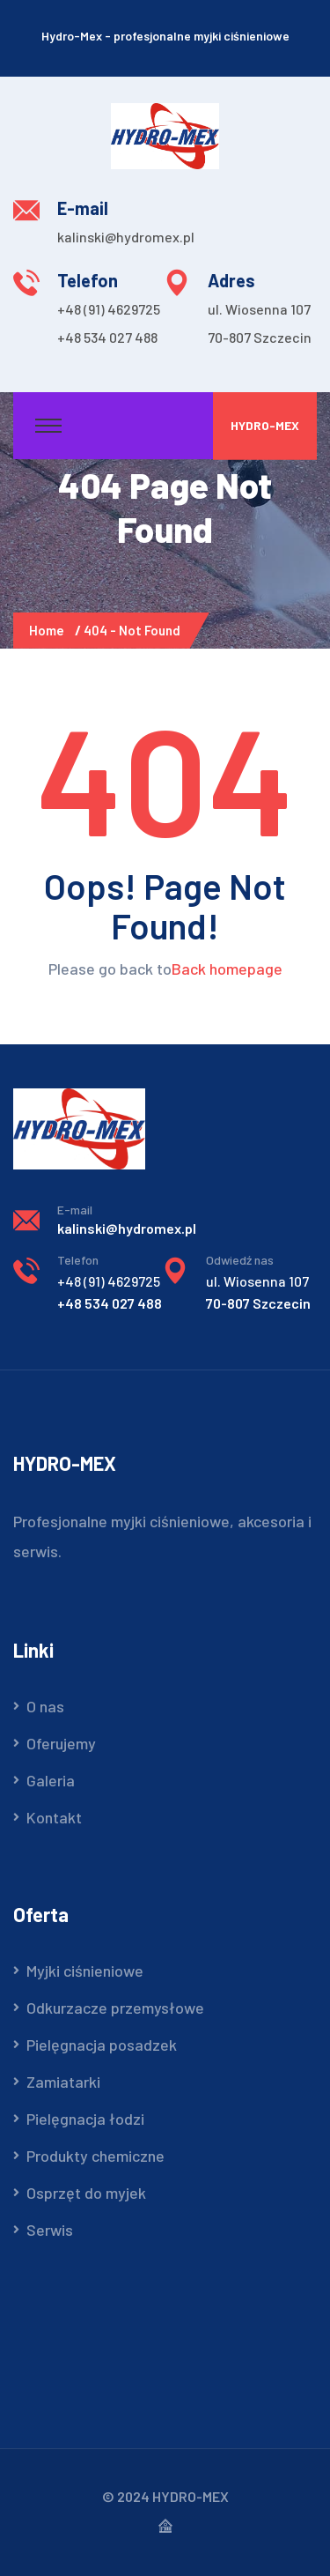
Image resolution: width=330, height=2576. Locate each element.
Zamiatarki (63, 2081)
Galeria (50, 1780)
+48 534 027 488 (107, 337)
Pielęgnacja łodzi (85, 2118)
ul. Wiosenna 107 (259, 309)
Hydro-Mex (265, 425)
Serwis (49, 2229)
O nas (45, 1706)
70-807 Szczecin (260, 337)
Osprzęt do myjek (86, 2192)
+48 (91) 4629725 (108, 309)
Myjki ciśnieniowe (84, 1970)
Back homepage (227, 968)
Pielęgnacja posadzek (101, 2044)
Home (49, 630)
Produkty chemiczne (95, 2155)
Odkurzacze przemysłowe (115, 2007)
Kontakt (54, 1817)
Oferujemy (61, 1743)
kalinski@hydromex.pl (125, 236)
